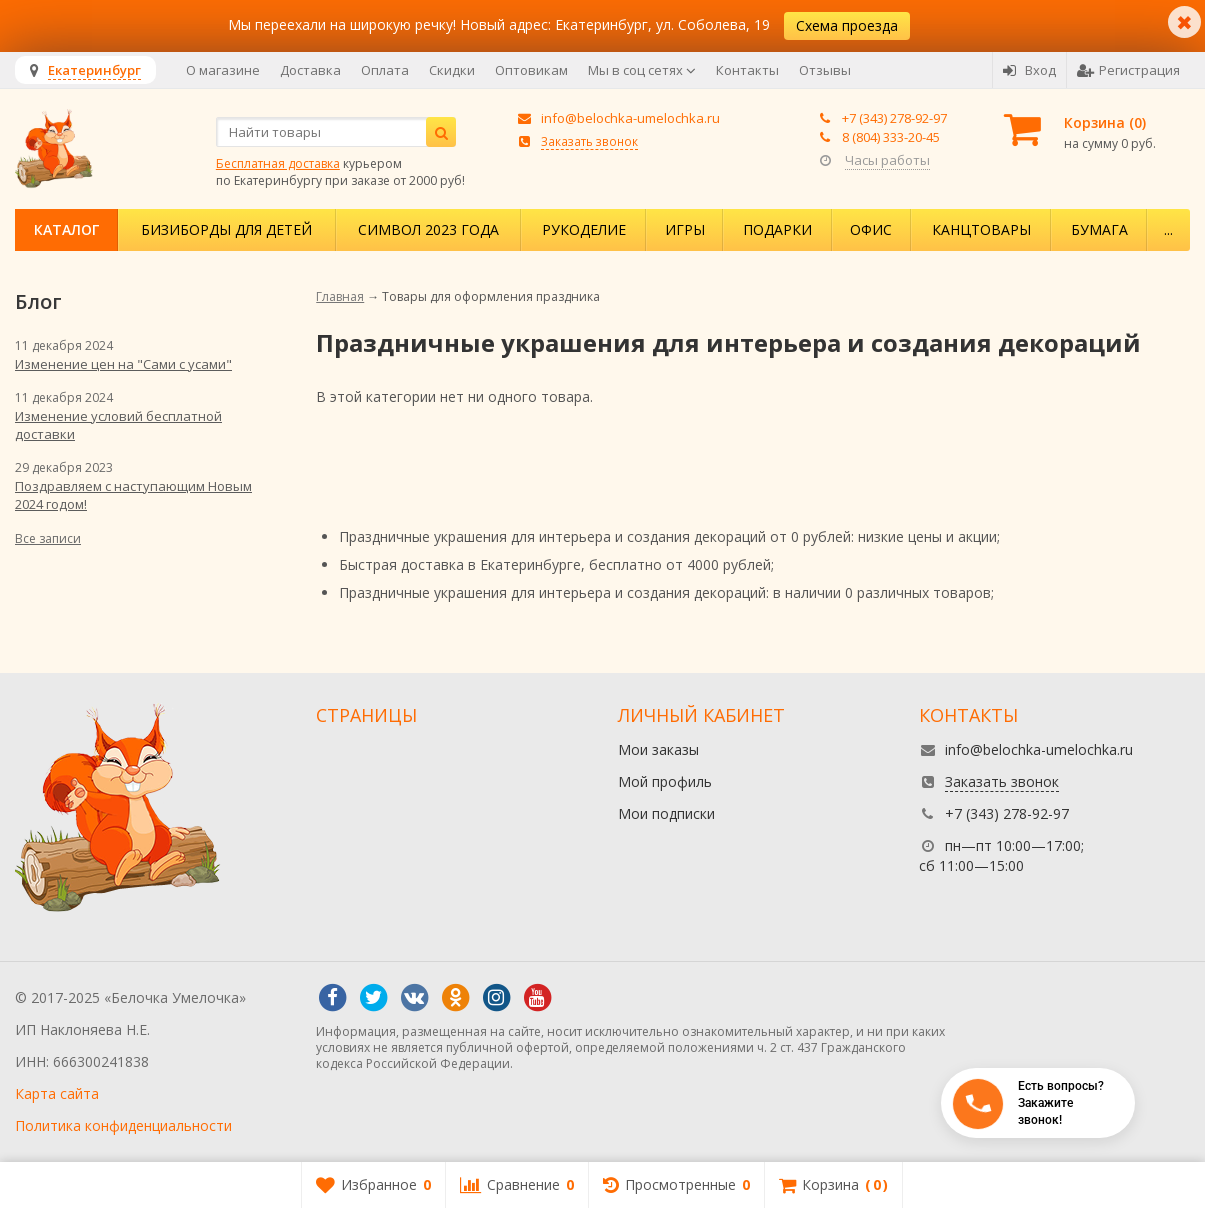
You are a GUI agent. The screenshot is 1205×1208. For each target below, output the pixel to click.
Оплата (385, 70)
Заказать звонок (589, 141)
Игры (685, 229)
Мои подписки (666, 813)
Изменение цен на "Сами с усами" (123, 364)
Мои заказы (658, 749)
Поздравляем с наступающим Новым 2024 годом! (133, 495)
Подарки (777, 229)
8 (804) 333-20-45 (891, 137)
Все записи (48, 538)
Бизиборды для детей (226, 229)
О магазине (223, 70)
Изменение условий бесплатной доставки (118, 425)
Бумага (1099, 229)
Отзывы (825, 70)
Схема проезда (847, 25)
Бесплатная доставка (278, 163)
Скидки (452, 70)
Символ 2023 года (428, 229)
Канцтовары (981, 229)
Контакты (747, 70)
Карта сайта (57, 1093)
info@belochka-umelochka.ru (630, 118)
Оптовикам (531, 70)
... (1168, 229)
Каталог (66, 229)
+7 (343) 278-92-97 (894, 118)
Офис (871, 229)
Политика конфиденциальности (123, 1125)
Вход (1029, 70)
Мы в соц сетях (642, 70)
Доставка (310, 70)
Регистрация (1128, 70)
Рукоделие (584, 229)
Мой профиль (665, 781)
